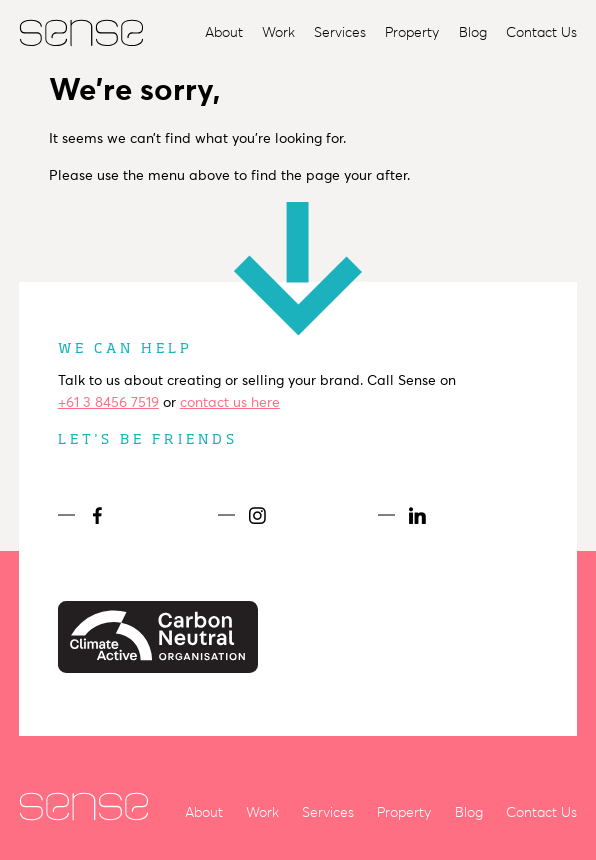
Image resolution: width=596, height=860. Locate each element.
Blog (473, 32)
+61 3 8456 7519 (108, 402)
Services (340, 32)
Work (278, 32)
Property (412, 32)
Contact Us (541, 32)
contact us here (230, 402)
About (224, 32)
